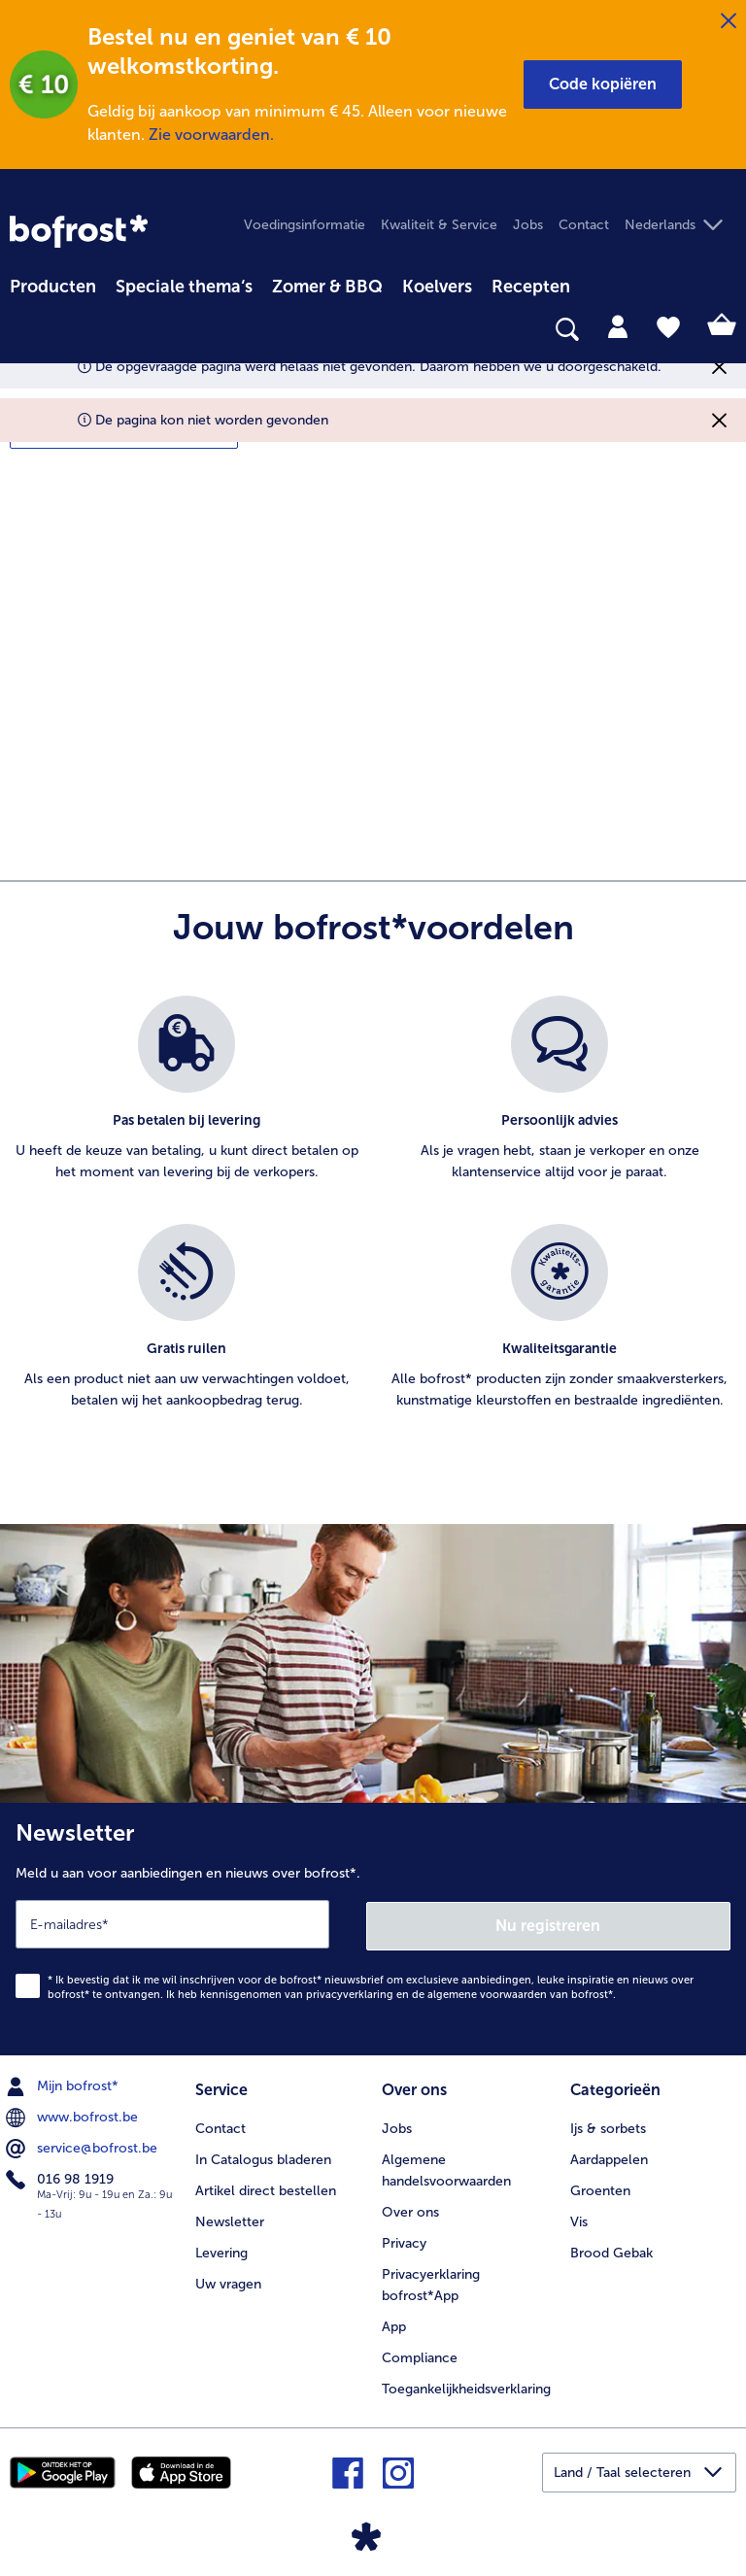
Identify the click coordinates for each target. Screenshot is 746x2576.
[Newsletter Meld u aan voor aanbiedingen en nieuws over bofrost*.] (373, 1928)
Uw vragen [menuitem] (228, 2281)
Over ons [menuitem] (410, 2209)
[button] (603, 84)
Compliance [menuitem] (420, 2355)
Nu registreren (548, 1923)
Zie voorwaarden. (211, 134)
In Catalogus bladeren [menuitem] (263, 2157)
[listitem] (186, 1100)
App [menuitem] (394, 2324)
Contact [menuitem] (584, 225)
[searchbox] (22, 330)
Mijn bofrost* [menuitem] (64, 2084)
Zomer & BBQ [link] (327, 286)
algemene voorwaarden (487, 1992)
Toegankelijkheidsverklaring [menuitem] (466, 2386)
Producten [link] (53, 286)
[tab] (617, 325)
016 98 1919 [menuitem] (62, 2177)
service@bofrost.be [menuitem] (83, 2146)
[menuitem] (53, 283)
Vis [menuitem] (579, 2219)
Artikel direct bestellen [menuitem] (265, 2188)
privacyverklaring (349, 1992)
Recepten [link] (531, 286)
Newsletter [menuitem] (229, 2219)
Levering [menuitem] (221, 2250)
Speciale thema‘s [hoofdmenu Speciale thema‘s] (184, 286)
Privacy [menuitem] (404, 2240)
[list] (373, 1224)
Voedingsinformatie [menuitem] (304, 225)
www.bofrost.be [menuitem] (74, 2115)
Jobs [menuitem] (528, 225)
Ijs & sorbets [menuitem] (608, 2126)
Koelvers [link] (437, 286)
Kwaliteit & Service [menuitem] (439, 225)
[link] (79, 231)
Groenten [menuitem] (600, 2188)
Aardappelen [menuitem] (609, 2157)
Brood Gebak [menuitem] (611, 2250)
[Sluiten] (728, 21)
